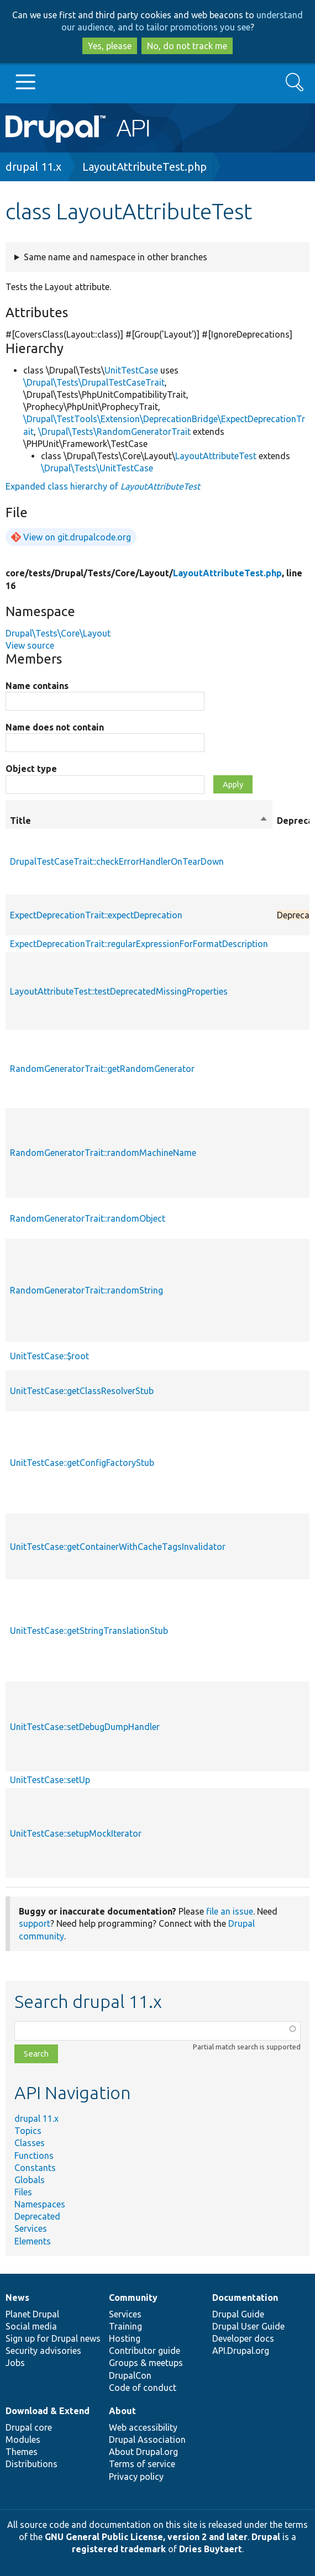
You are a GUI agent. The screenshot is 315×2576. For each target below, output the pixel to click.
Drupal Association (147, 2439)
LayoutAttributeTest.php (144, 166)
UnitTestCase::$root (49, 1356)
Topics (27, 2131)
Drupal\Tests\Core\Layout (58, 633)
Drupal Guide (238, 2314)
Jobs (15, 2363)
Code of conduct (142, 2388)
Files (23, 2192)
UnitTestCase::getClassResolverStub (82, 1391)
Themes (22, 2452)
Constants (35, 2168)
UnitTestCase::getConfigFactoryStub (82, 1463)
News (17, 2297)
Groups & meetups (146, 2363)
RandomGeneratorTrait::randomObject (87, 1218)
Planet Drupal (32, 2314)
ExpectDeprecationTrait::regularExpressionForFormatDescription (139, 944)
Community (133, 2297)
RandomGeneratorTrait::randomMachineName (103, 1153)
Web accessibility (143, 2427)
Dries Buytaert (210, 2549)
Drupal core (29, 2427)
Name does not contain (55, 727)
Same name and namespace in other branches (115, 257)
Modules (23, 2439)
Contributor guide (144, 2351)
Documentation (245, 2297)
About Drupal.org (143, 2452)
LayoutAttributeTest (215, 456)
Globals (29, 2180)
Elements (32, 2241)
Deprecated (37, 2216)
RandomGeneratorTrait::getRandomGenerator (102, 1069)
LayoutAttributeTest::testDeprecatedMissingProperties (119, 991)
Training (125, 2326)
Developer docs (243, 2338)
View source (30, 645)
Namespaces (39, 2204)
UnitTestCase (131, 370)
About (122, 2411)
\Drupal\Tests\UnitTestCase (97, 468)
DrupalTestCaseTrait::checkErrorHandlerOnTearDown (117, 861)
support (34, 1923)
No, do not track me (187, 46)
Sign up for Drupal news (53, 2338)
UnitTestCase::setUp (50, 1780)
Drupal (265, 2537)
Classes (29, 2143)
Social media (31, 2326)
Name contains (37, 686)
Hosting (124, 2338)
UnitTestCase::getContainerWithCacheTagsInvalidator (117, 1547)
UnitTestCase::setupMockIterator (75, 1833)
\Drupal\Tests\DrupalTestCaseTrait (94, 382)
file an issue (229, 1911)
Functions (34, 2155)
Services (30, 2228)
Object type (31, 769)
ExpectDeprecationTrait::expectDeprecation (96, 915)
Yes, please (110, 46)
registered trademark (119, 2549)
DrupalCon (130, 2375)
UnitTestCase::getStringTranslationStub (89, 1631)
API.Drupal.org (240, 2351)
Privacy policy (136, 2477)
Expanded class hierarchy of (103, 486)
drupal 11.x (33, 166)
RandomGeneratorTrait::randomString (86, 1290)
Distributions (31, 2464)
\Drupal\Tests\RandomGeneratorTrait (114, 432)
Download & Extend (48, 2411)
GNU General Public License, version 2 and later (146, 2537)
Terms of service (142, 2464)
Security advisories (43, 2351)
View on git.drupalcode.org (77, 537)
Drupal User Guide (248, 2326)
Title (139, 820)
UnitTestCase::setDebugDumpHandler (85, 1727)
